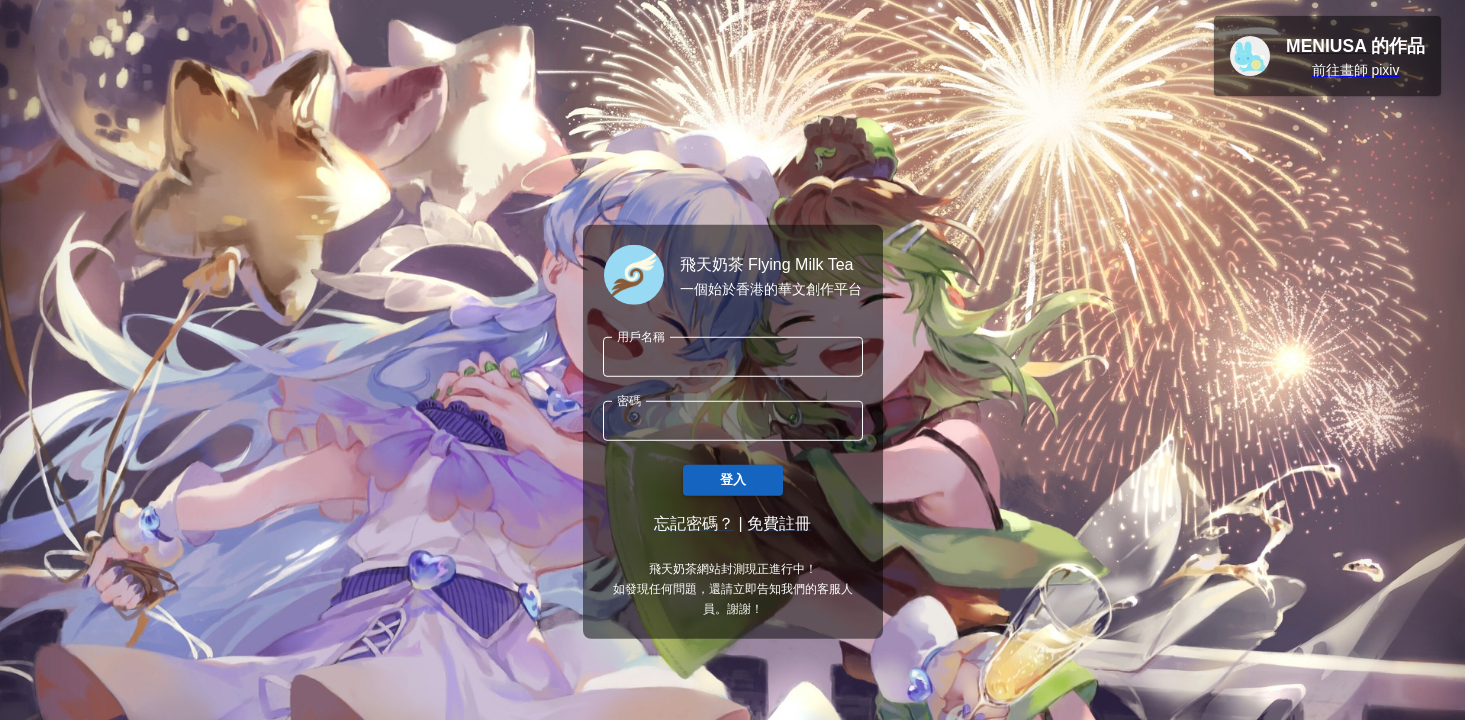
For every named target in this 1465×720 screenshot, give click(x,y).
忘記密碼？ (694, 523)
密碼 (629, 400)
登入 (733, 480)
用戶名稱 (641, 336)
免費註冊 (779, 523)
